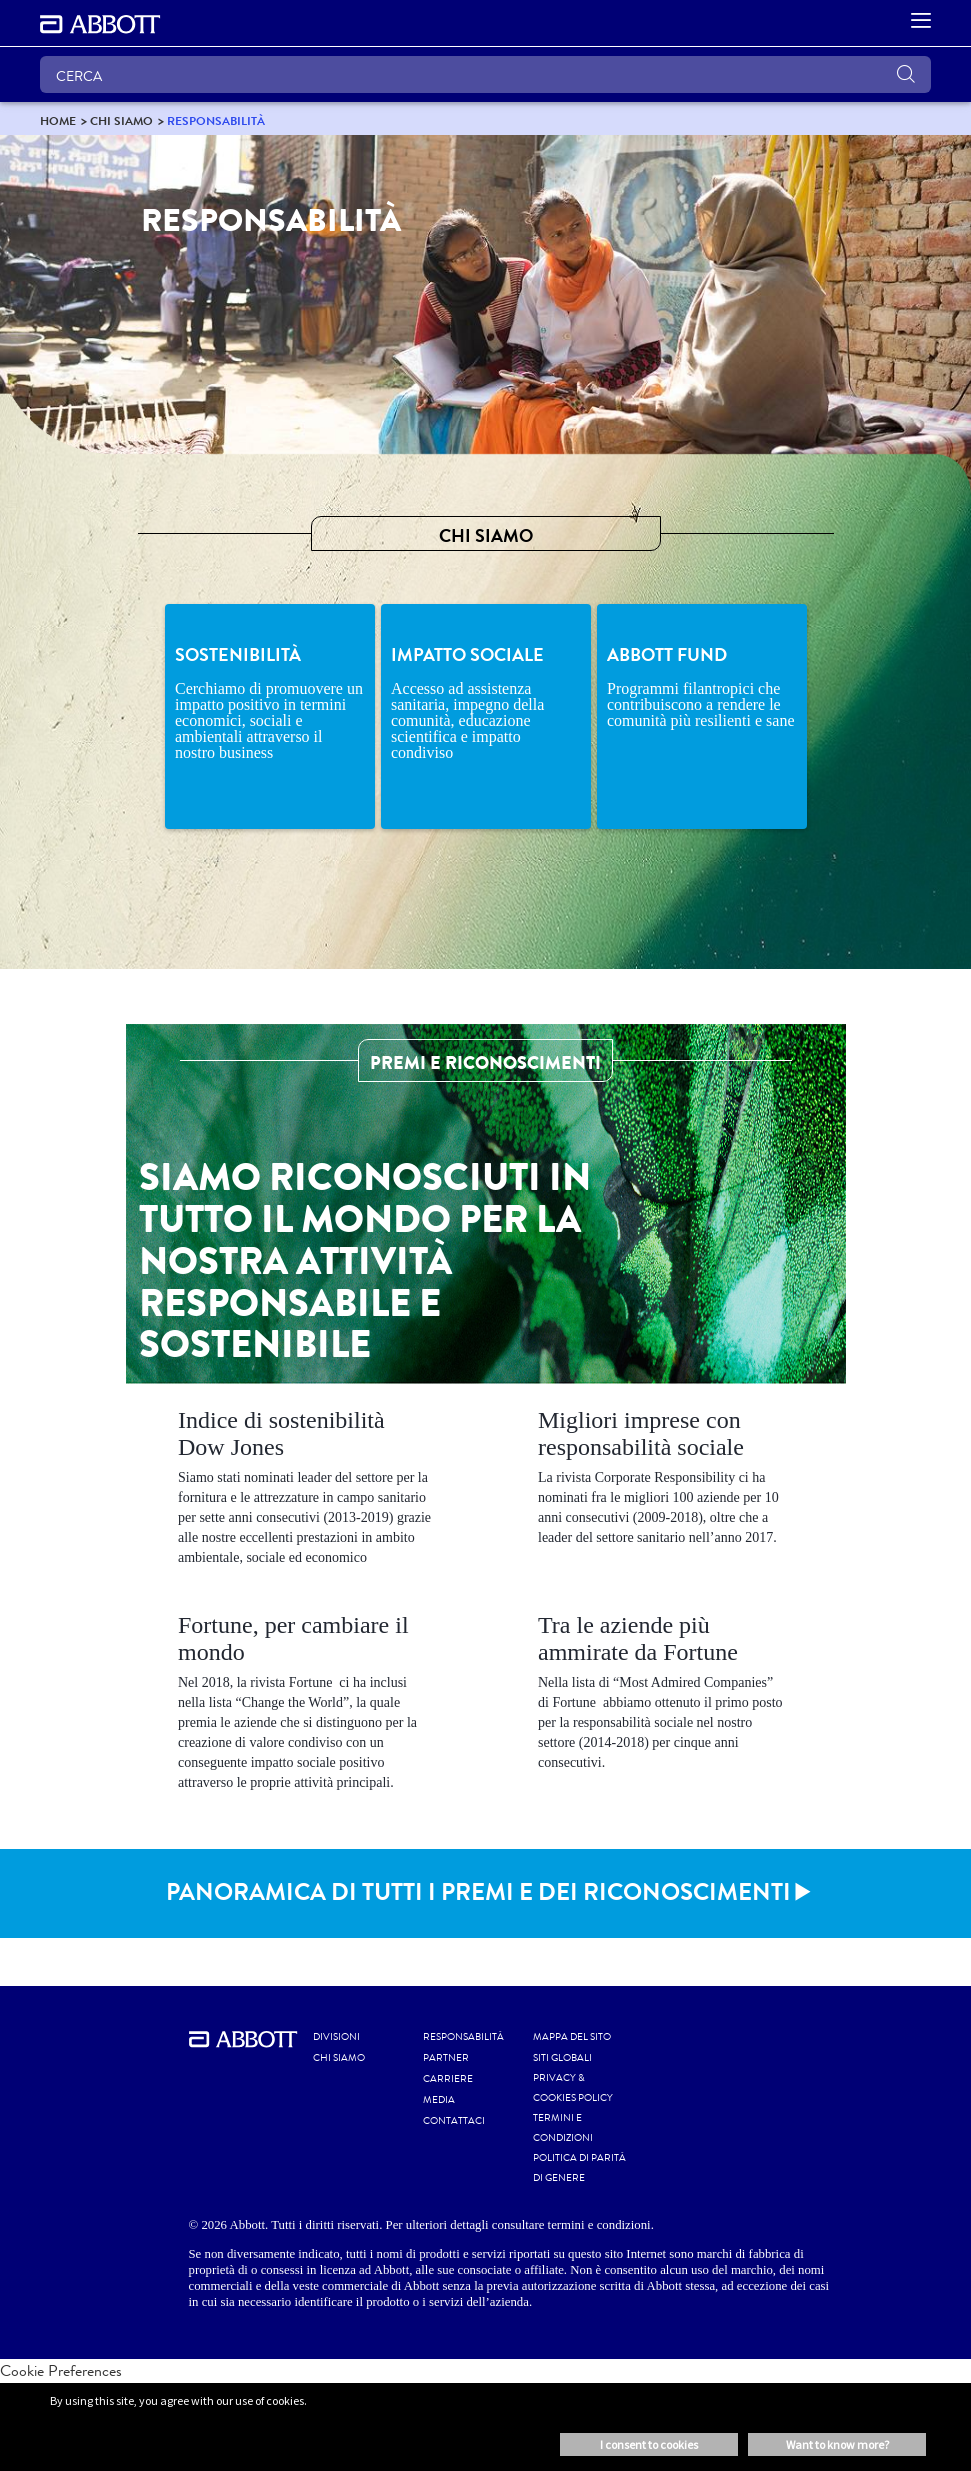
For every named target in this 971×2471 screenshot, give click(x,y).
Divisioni (336, 2037)
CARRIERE (448, 2079)
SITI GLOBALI (562, 2058)
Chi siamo (339, 2058)
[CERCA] (485, 74)
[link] (58, 120)
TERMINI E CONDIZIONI (563, 2128)
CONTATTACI (454, 2121)
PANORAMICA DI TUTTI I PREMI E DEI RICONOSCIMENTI (478, 1892)
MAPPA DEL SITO (572, 2037)
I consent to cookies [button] (649, 2444)
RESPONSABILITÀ (463, 2037)
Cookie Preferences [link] (61, 2370)
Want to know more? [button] (837, 2444)
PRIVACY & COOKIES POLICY (573, 2088)
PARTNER (446, 2058)
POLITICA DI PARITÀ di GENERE (579, 2168)
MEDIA (439, 2100)
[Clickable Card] (305, 1491)
